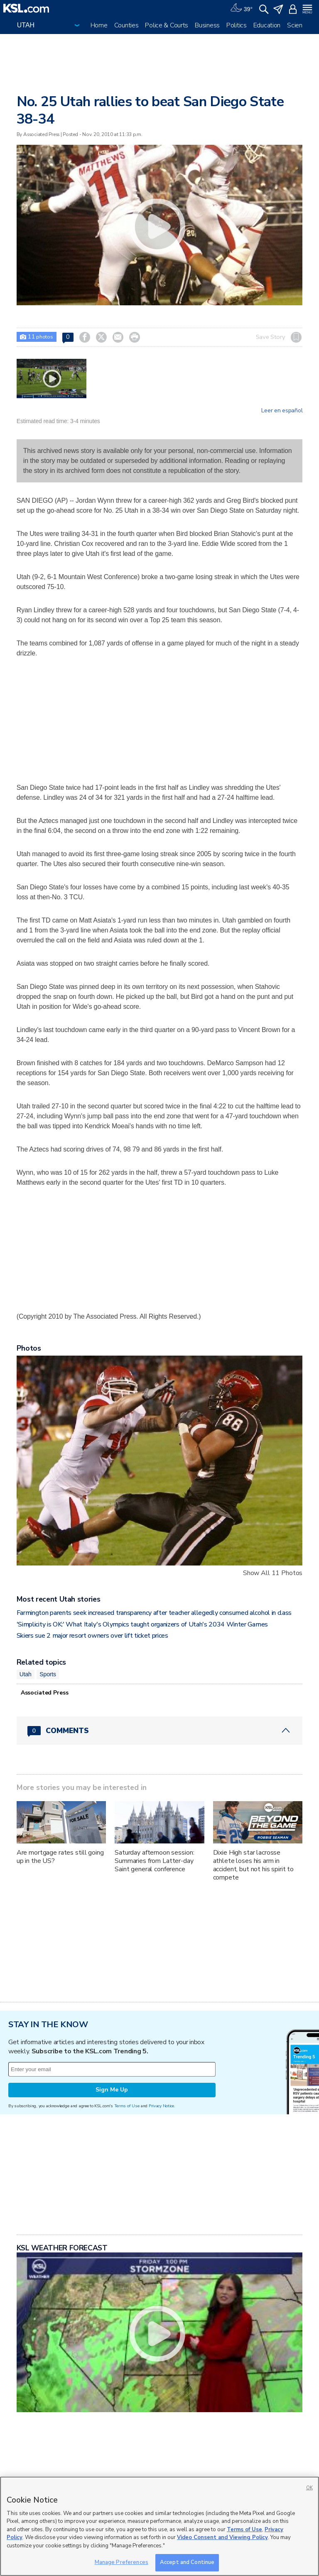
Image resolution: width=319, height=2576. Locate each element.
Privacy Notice (161, 2106)
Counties (126, 25)
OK (309, 2488)
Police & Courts (166, 25)
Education (266, 25)
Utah (26, 1674)
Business (207, 25)
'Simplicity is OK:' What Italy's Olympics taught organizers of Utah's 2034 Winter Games (142, 1624)
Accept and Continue (187, 2562)
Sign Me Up (112, 2090)
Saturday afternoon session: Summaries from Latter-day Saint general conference (154, 1861)
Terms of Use (127, 2106)
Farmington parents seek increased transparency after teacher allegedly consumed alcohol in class (154, 1612)
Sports (47, 1674)
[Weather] (241, 8)
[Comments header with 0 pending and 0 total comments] (160, 1731)
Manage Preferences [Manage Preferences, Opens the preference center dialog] (121, 2562)
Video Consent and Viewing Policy (222, 2537)
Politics (236, 25)
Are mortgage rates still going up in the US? (60, 1856)
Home (99, 25)
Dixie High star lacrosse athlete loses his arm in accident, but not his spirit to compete (253, 1865)
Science (298, 25)
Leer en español (281, 411)
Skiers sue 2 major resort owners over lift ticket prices (92, 1635)
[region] (159, 2526)
